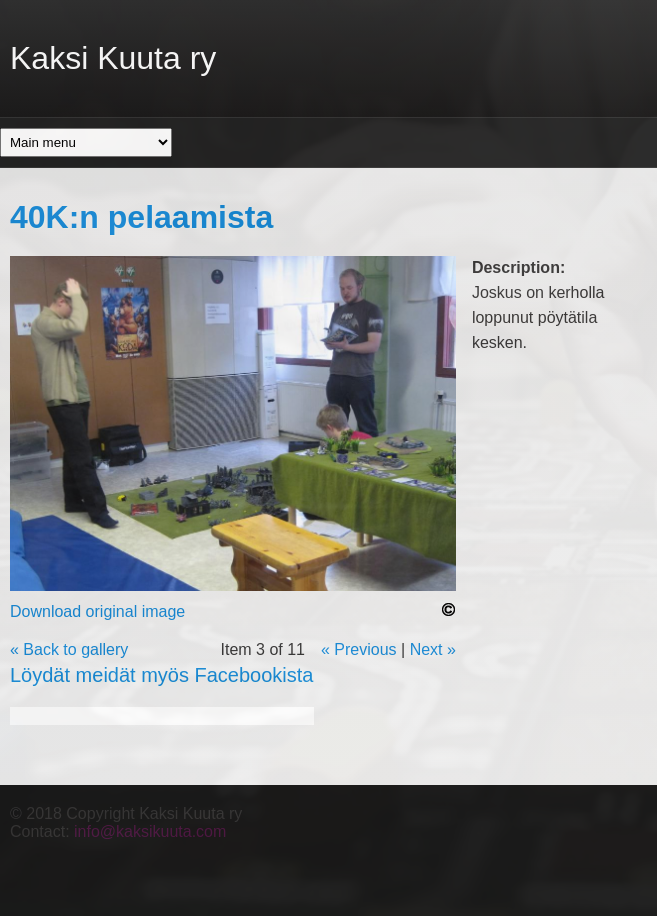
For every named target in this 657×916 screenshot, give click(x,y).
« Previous (359, 649)
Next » (433, 649)
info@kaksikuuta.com (150, 831)
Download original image (97, 611)
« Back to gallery (69, 649)
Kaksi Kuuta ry (113, 58)
